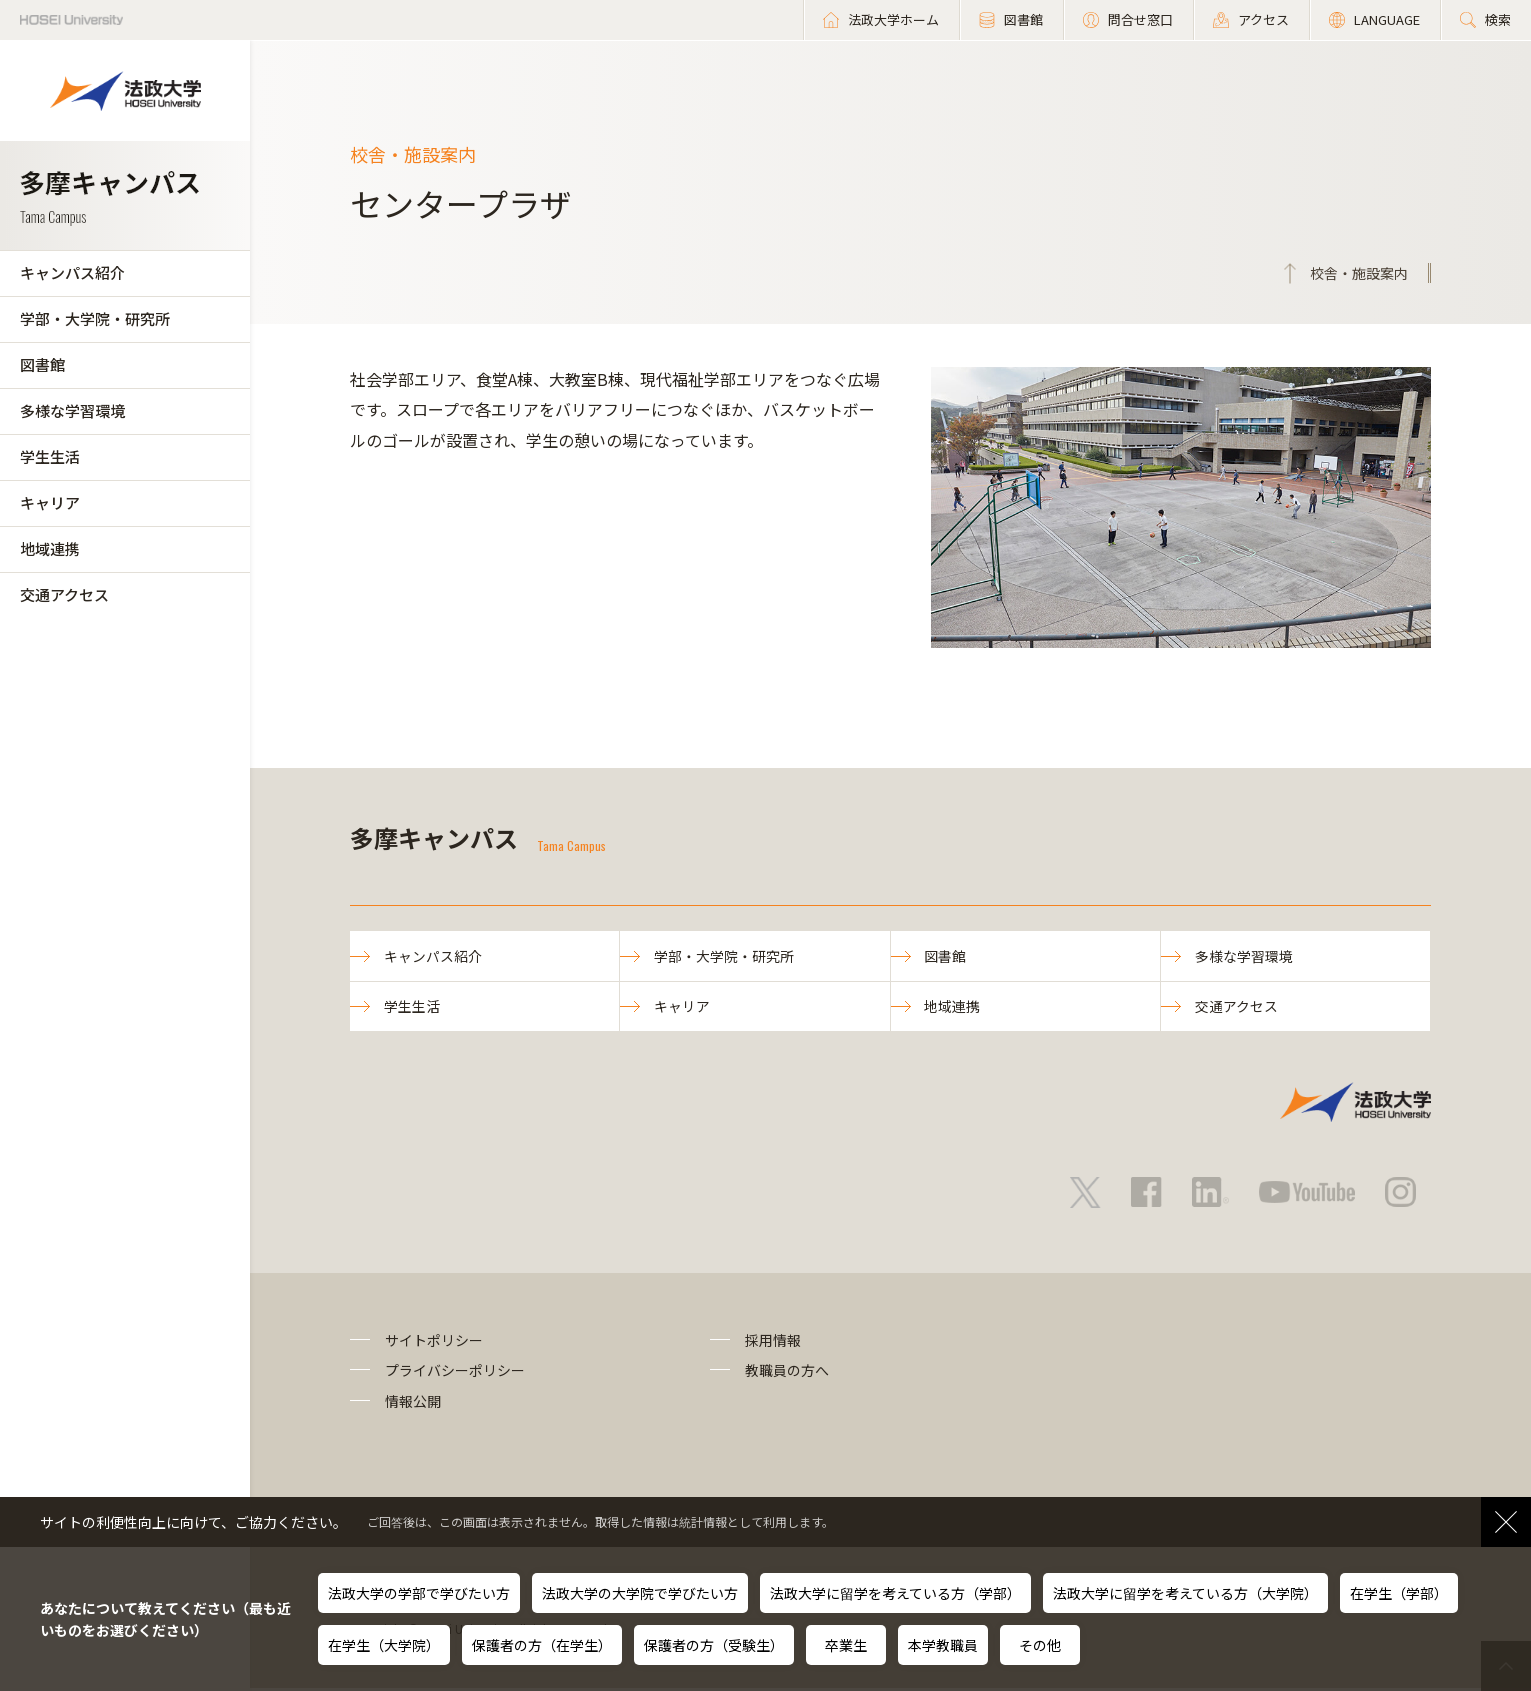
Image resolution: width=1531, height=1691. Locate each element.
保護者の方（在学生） (542, 1645)
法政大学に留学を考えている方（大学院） (1185, 1593)
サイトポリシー (434, 1342)
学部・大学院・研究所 (95, 318)
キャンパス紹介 (72, 272)
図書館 (42, 364)
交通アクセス (64, 594)
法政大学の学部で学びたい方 (419, 1593)
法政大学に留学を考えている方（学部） (895, 1593)
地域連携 (50, 548)
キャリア (50, 502)
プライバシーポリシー (455, 1373)
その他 (1040, 1645)
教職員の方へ (787, 1373)
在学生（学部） (1399, 1593)
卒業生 (846, 1645)
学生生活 (50, 456)
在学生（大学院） (384, 1645)
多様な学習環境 (72, 410)
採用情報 (773, 1342)
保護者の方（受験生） (714, 1645)
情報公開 (413, 1403)
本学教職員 (943, 1645)
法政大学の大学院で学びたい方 (640, 1593)
